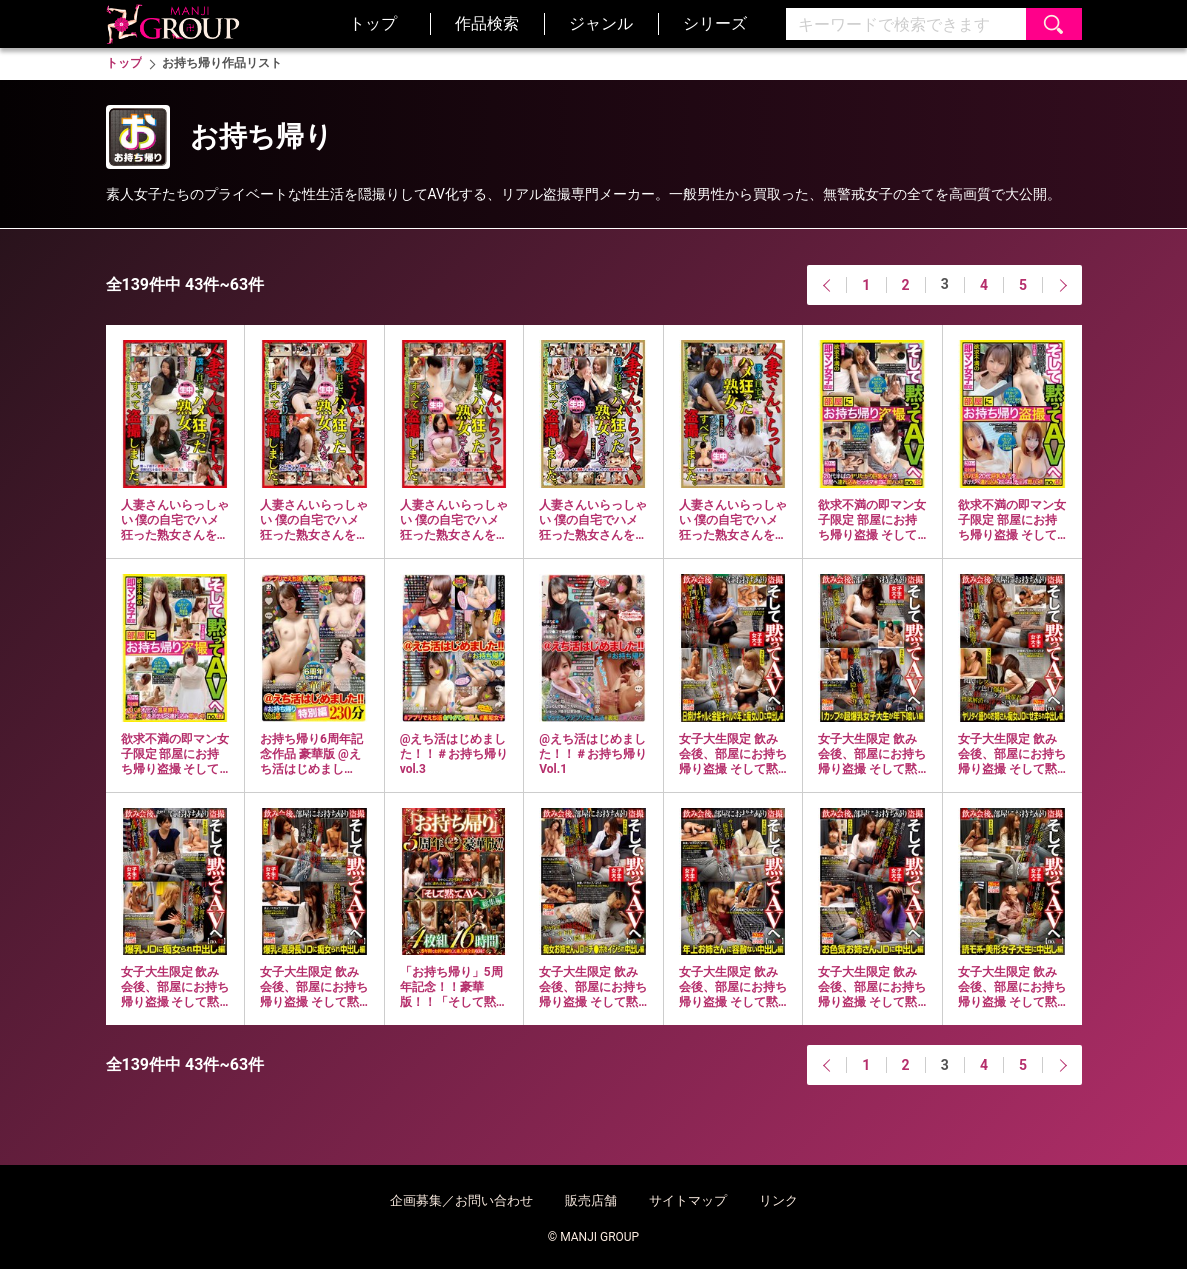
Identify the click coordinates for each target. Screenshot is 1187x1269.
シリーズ (715, 23)
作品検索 (487, 23)
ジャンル (601, 23)
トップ (373, 23)
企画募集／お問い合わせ (461, 1200)
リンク (778, 1200)
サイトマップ (688, 1200)
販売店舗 (591, 1200)
